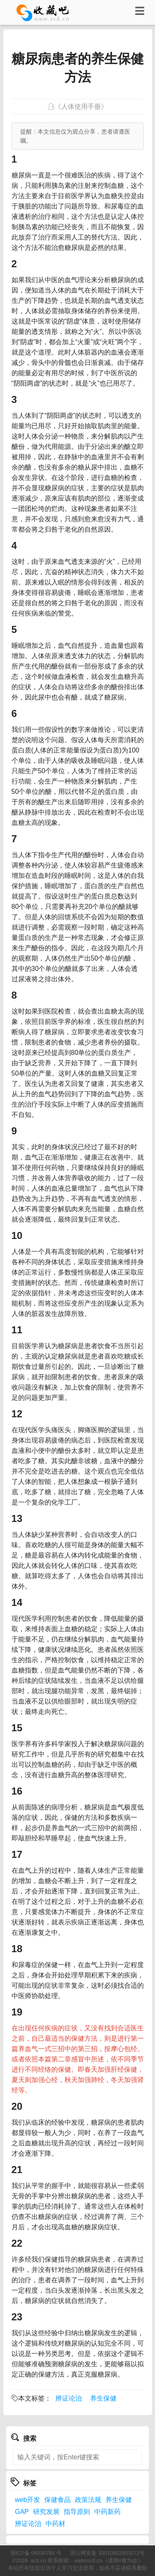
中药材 (55, 2523)
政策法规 (88, 2499)
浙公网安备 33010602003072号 (107, 2553)
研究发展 (46, 2511)
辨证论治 (68, 2398)
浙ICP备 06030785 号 (36, 2553)
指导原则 (77, 2511)
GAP (22, 2511)
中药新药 (107, 2511)
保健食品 (57, 2499)
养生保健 (103, 2398)
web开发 (27, 2499)
